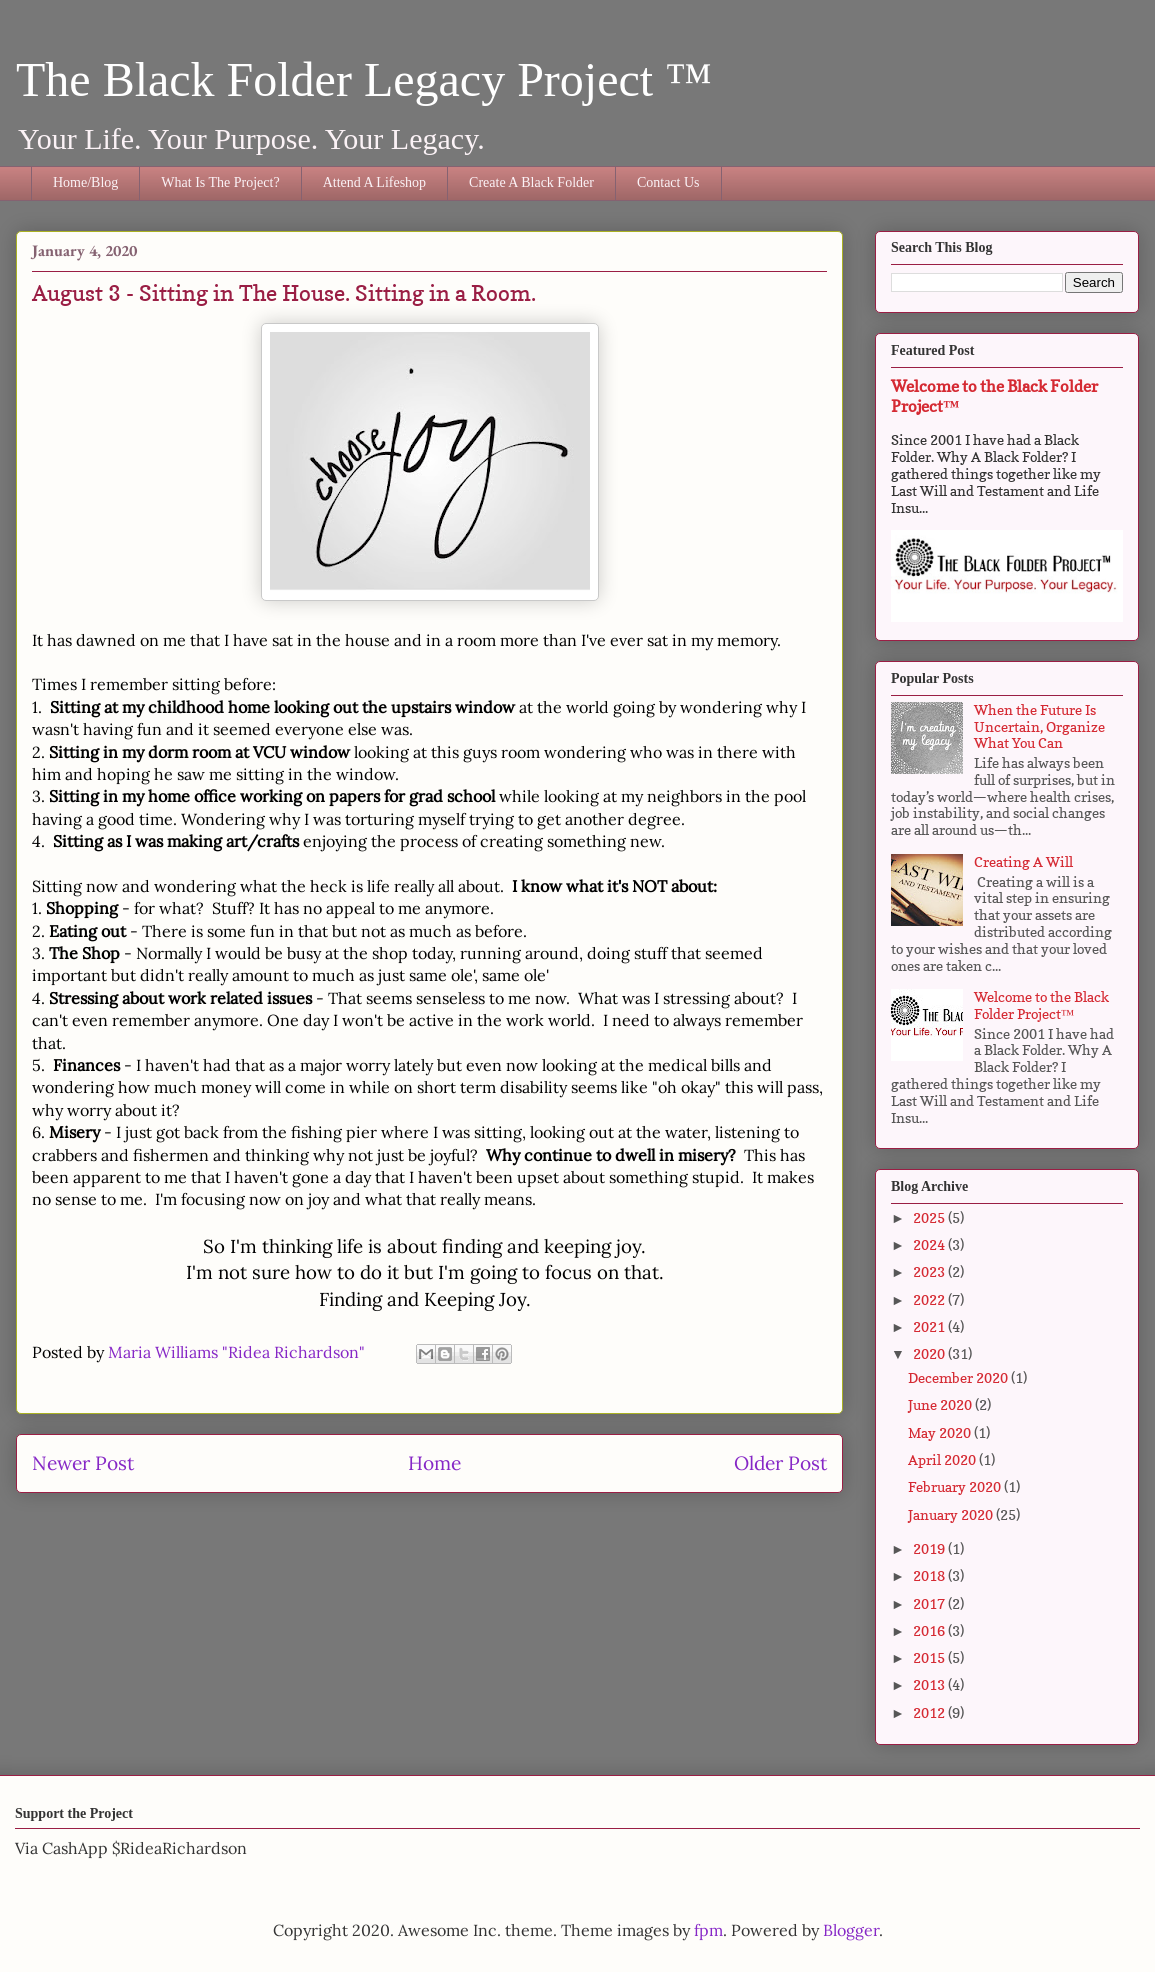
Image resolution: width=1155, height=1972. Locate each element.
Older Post (780, 1463)
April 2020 (943, 1459)
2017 (930, 1603)
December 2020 (959, 1377)
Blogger (851, 1930)
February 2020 (956, 1486)
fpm (708, 1930)
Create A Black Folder (531, 182)
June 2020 (941, 1404)
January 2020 (952, 1514)
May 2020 (941, 1432)
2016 (930, 1630)
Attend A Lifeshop (374, 182)
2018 (930, 1575)
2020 (930, 1353)
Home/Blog (85, 182)
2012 (930, 1712)
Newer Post (83, 1463)
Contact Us (668, 182)
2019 (930, 1548)
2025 (930, 1217)
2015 (930, 1657)
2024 (930, 1244)
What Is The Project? (220, 182)
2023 (930, 1271)
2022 (930, 1299)
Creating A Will (1023, 861)
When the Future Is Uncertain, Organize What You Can (1039, 726)
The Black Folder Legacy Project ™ (364, 79)
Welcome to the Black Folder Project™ (1041, 1005)
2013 (930, 1684)
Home (434, 1463)
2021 (930, 1326)
